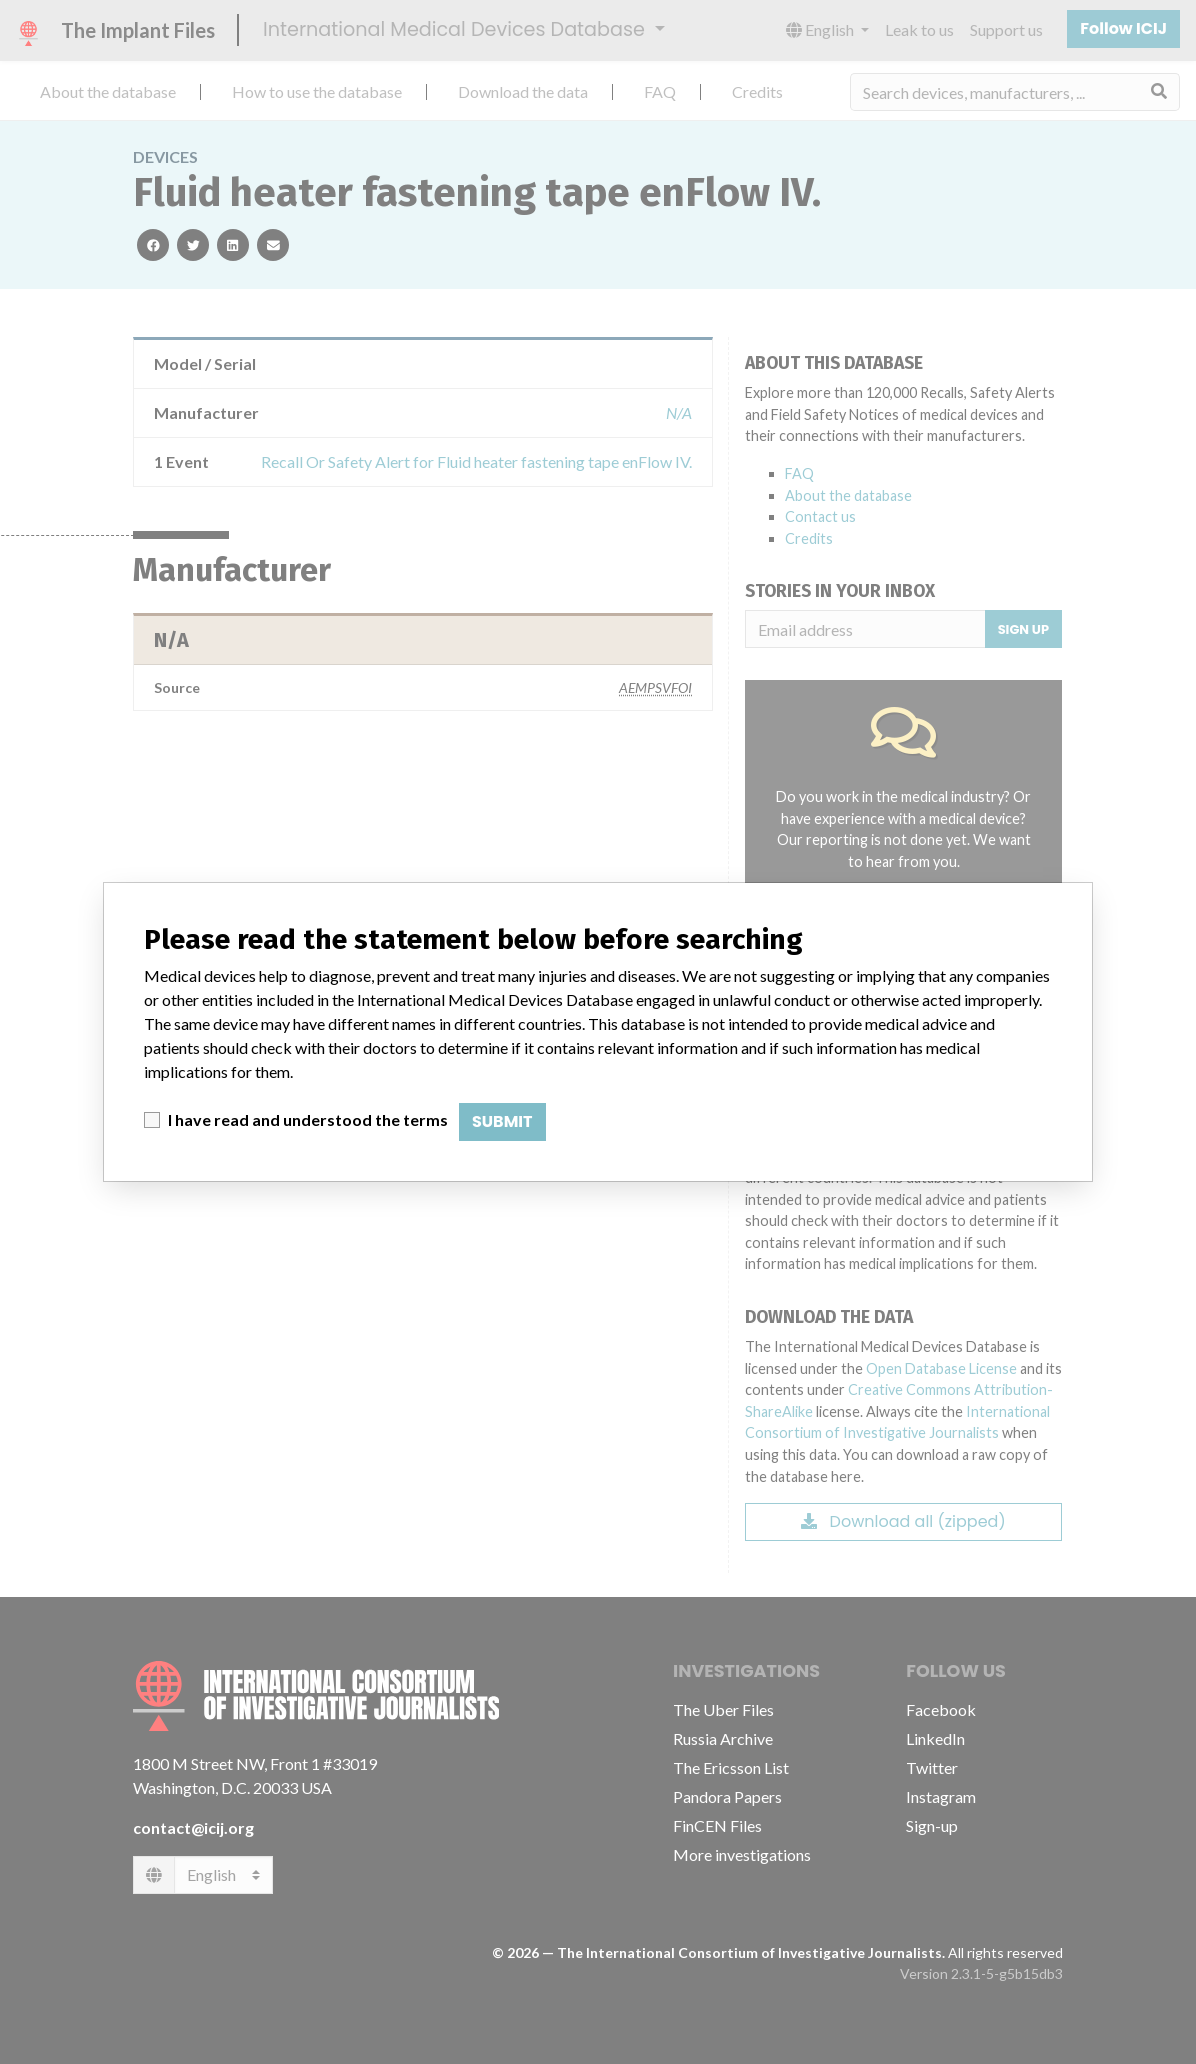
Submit (502, 1121)
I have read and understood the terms (308, 1119)
